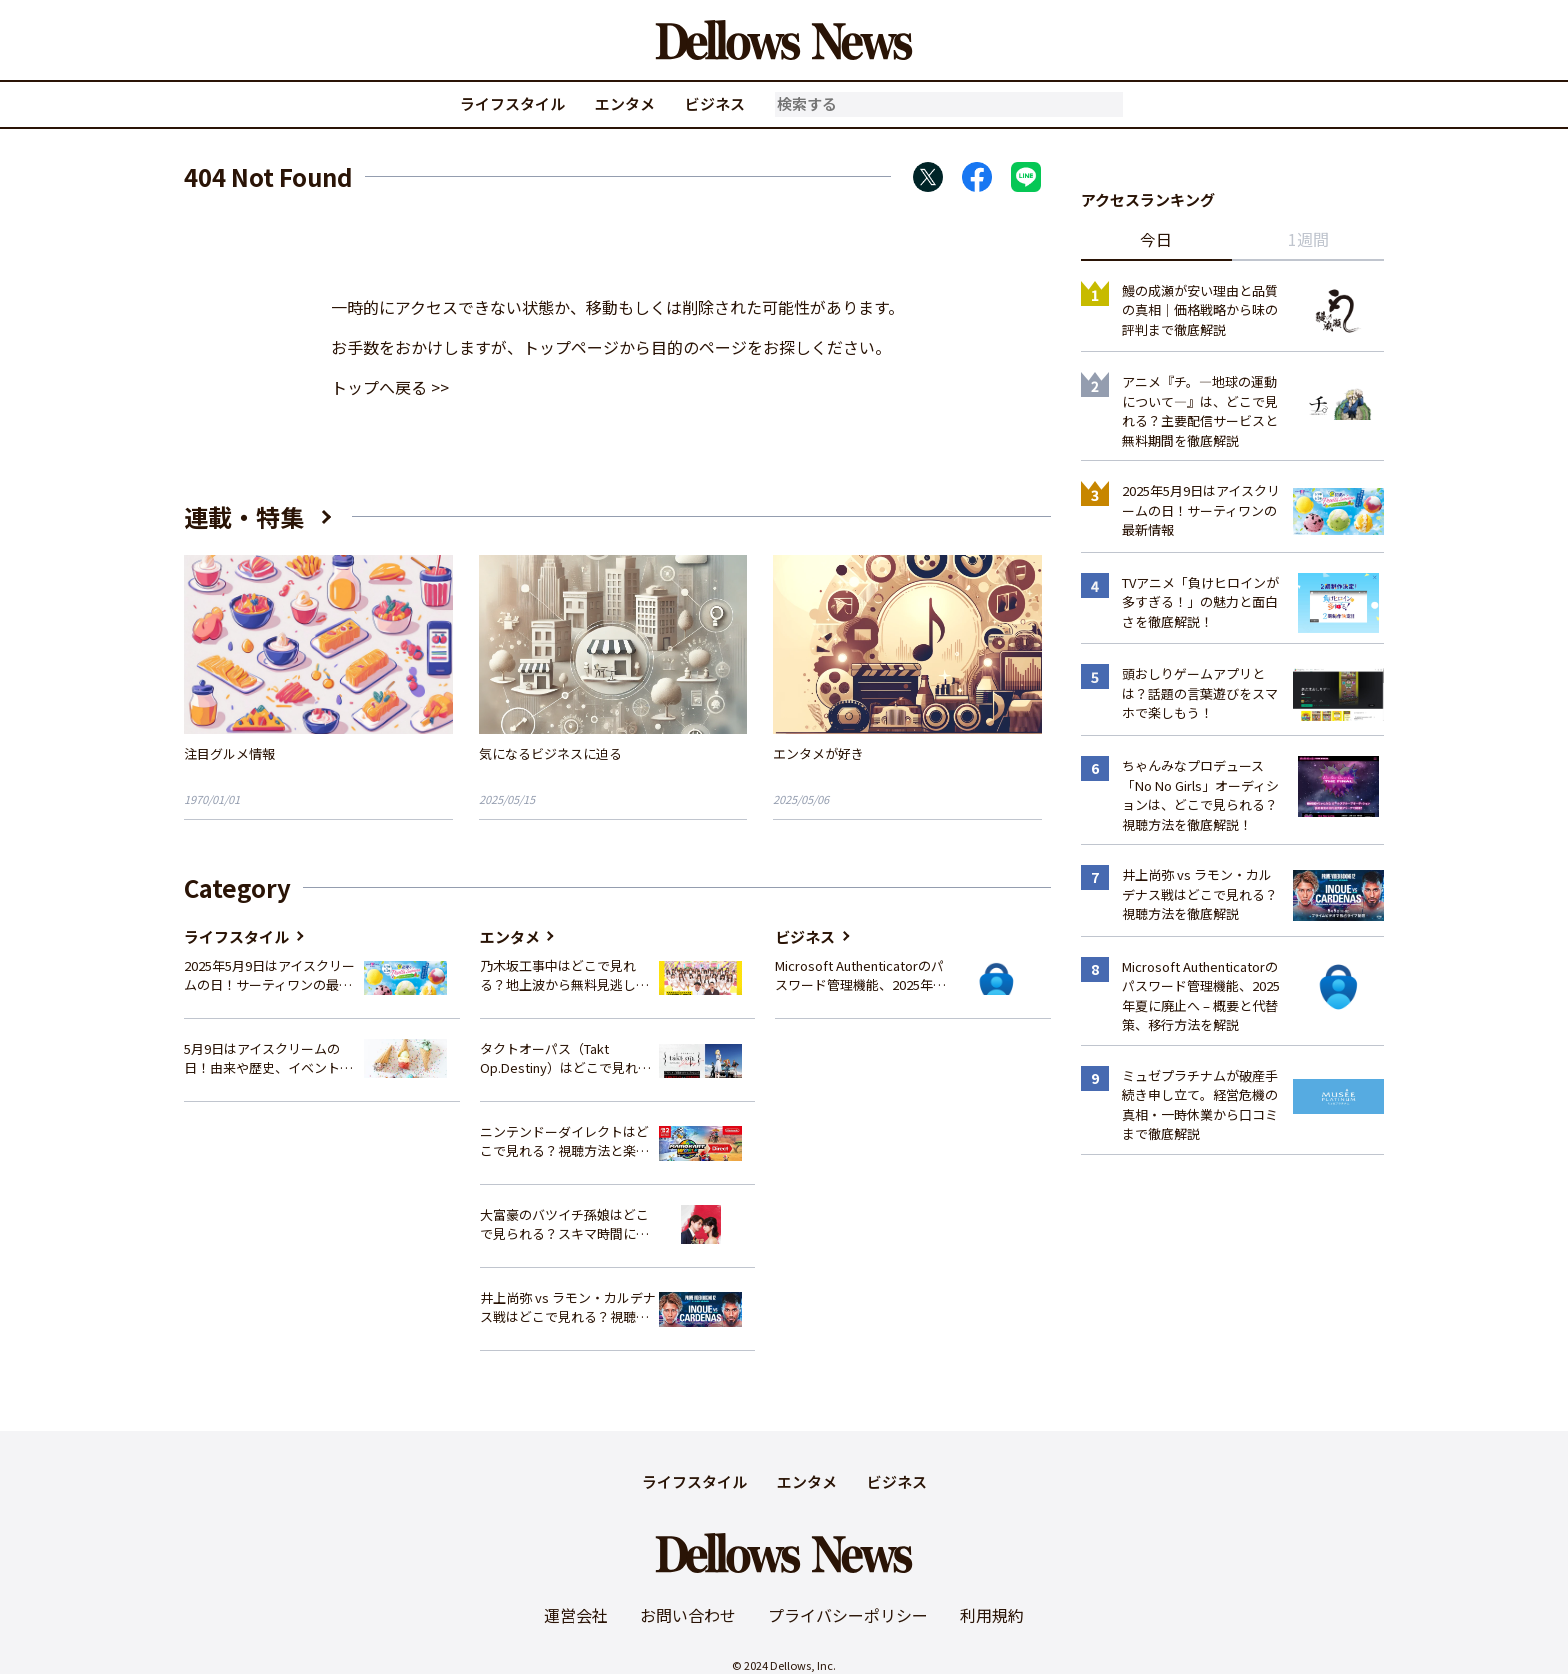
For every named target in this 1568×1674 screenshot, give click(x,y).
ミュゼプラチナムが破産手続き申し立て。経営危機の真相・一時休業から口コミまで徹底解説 (1200, 1105)
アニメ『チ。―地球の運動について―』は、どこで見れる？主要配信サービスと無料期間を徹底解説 (1200, 411)
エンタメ (625, 103)
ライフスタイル (512, 103)
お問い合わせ (688, 1615)
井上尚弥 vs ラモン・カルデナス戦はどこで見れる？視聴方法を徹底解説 (568, 1307)
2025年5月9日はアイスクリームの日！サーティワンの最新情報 (269, 975)
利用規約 (992, 1615)
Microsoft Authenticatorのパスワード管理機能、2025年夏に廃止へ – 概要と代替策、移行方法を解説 (860, 975)
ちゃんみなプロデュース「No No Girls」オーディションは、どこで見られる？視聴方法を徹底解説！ (1200, 795)
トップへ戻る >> (390, 387)
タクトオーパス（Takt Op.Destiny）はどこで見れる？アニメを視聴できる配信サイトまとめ (564, 1058)
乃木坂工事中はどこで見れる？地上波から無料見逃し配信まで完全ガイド (564, 975)
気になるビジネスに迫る (550, 753)
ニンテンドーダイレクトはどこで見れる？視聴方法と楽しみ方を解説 (564, 1141)
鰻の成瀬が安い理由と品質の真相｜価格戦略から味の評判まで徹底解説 (1200, 310)
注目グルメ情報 (229, 753)
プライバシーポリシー (848, 1615)
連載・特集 (244, 516)
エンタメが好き (818, 753)
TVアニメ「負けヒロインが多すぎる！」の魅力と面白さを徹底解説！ (1200, 602)
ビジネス (715, 103)
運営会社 (576, 1615)
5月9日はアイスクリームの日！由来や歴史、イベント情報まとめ (268, 1058)
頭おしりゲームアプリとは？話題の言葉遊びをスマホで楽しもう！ (1200, 693)
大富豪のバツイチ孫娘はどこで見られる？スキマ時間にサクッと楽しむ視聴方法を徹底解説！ (564, 1224)
